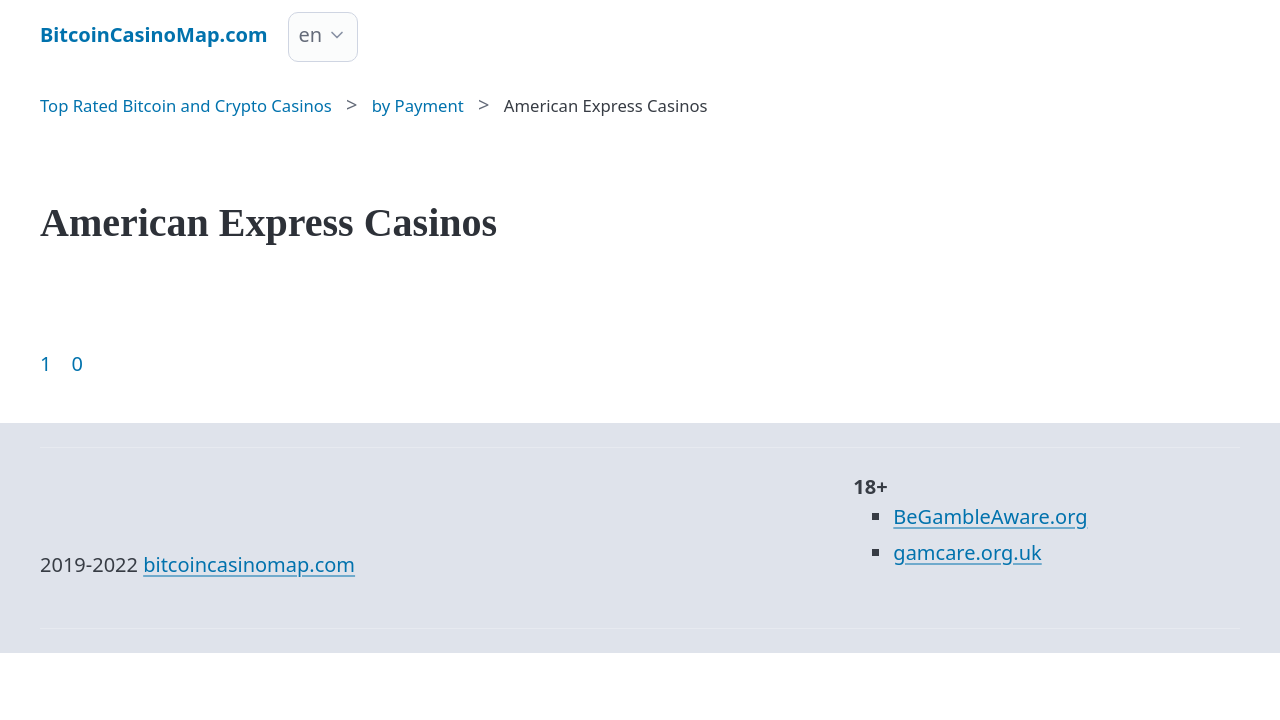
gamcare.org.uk (967, 552)
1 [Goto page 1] (45, 363)
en (311, 34)
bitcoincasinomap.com (249, 564)
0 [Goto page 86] (76, 363)
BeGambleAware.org (990, 516)
